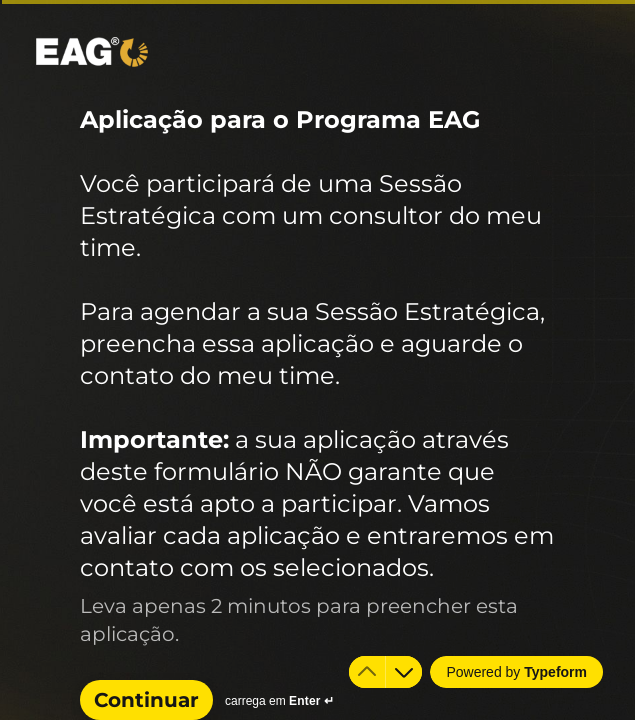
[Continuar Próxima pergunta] (146, 700)
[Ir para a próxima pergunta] (404, 672)
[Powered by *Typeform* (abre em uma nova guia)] (516, 672)
